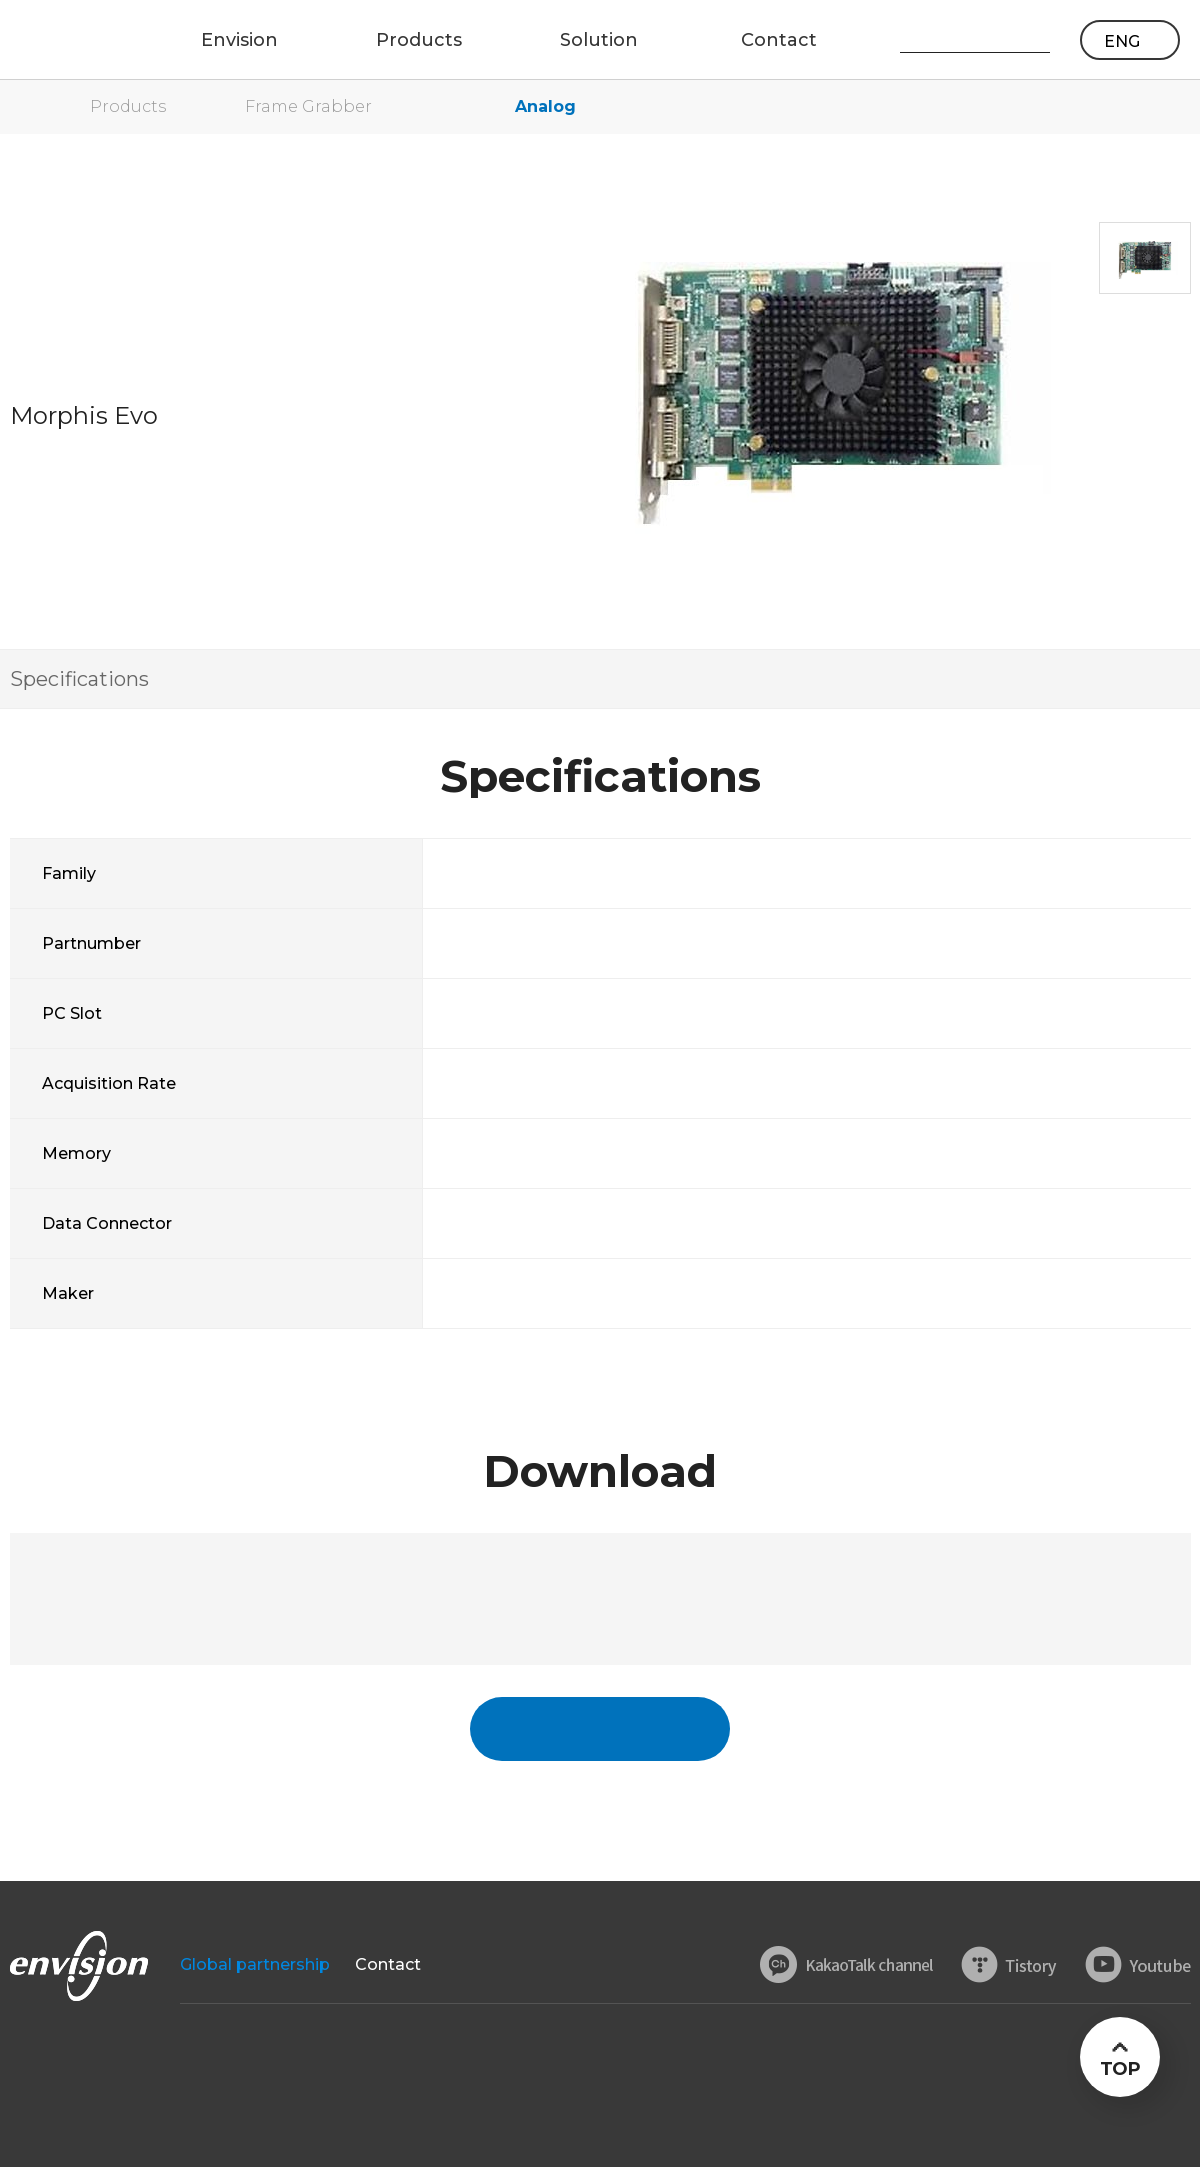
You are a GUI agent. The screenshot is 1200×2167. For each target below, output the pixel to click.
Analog (545, 106)
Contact (388, 1964)
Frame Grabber (308, 106)
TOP (1119, 2069)
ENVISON (69, 40)
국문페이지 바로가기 (600, 1729)
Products (128, 106)
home (20, 107)
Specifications (79, 679)
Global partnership (255, 1964)
